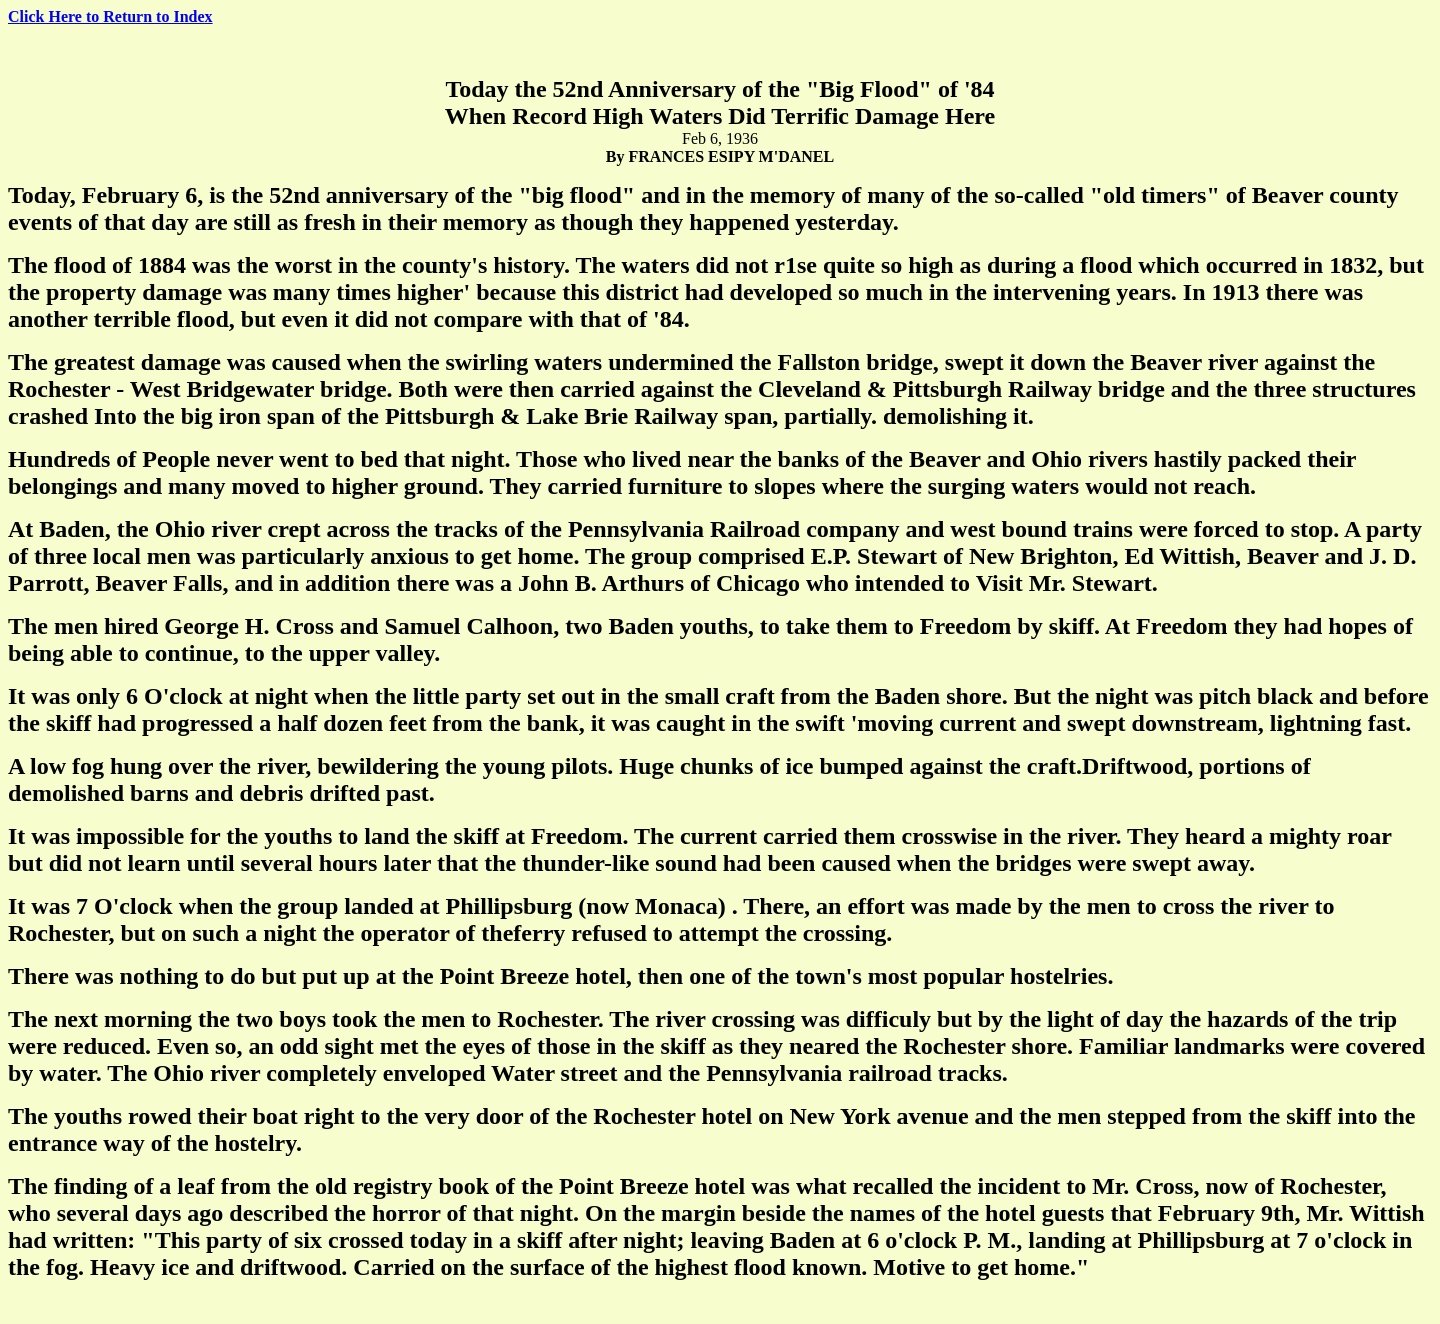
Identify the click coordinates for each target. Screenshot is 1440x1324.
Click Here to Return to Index (110, 16)
